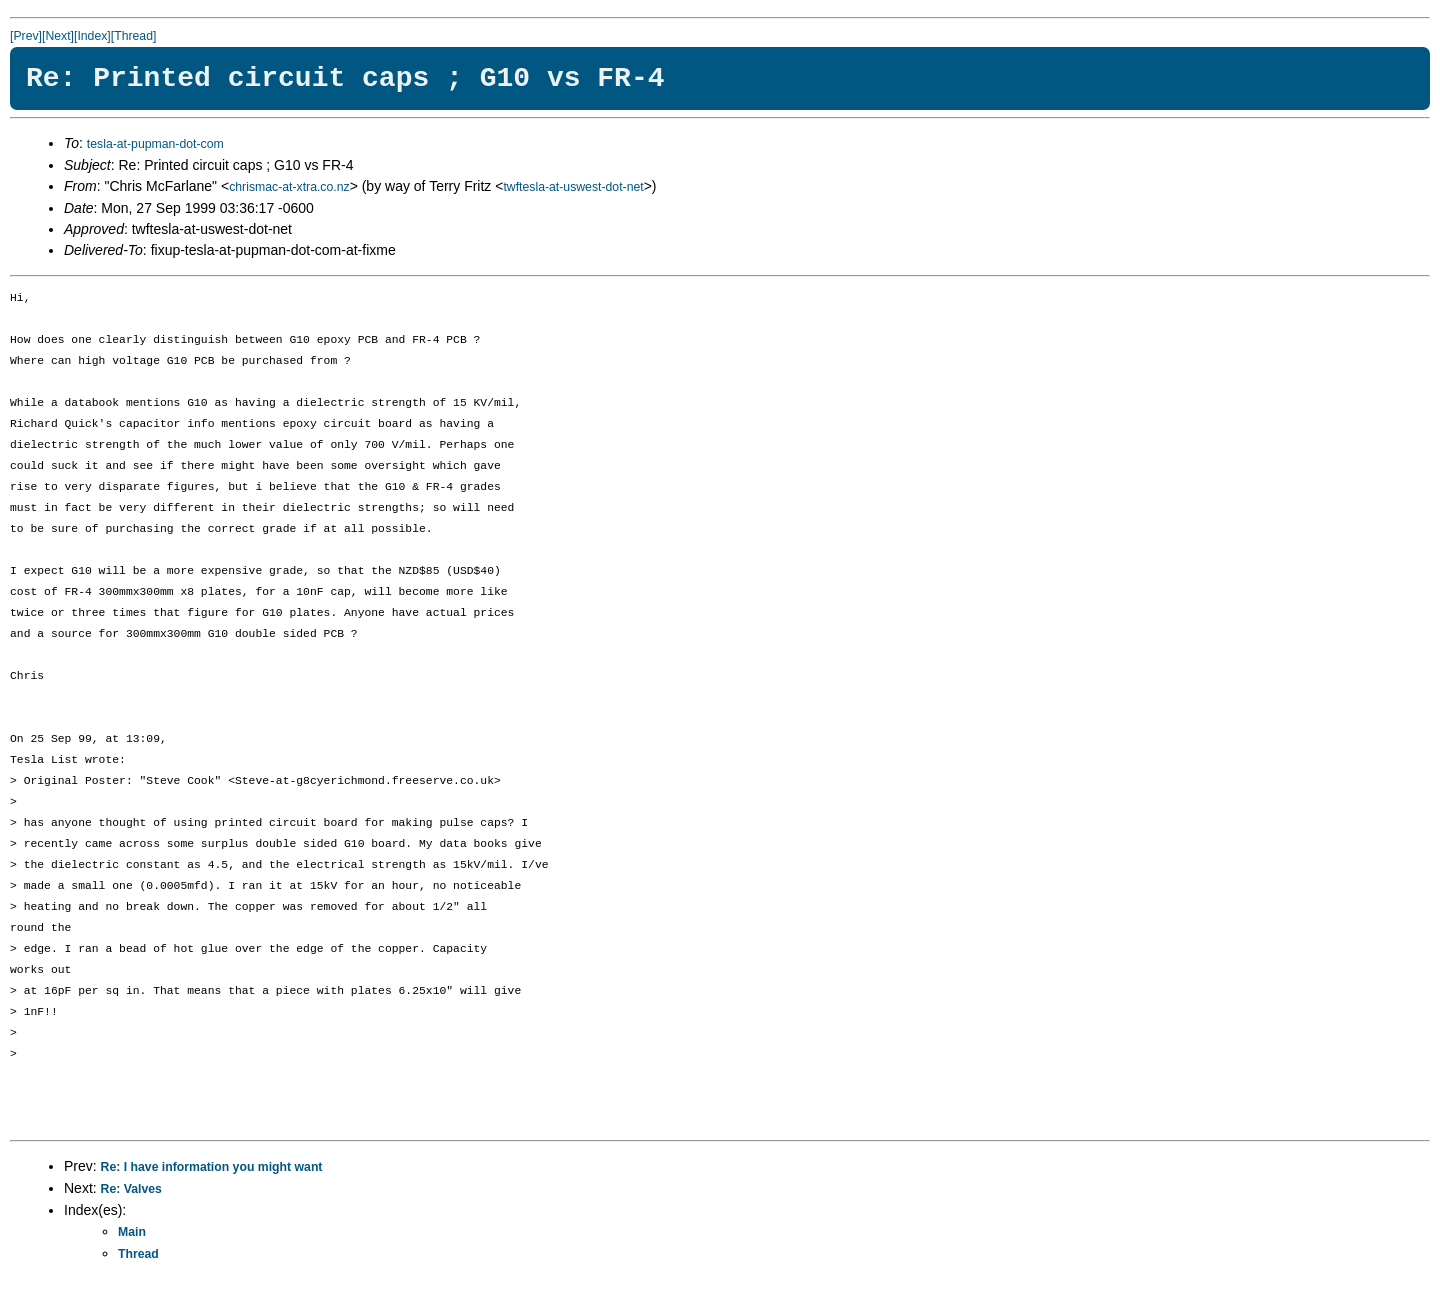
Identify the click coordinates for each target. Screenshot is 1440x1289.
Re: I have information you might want (212, 1167)
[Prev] (26, 36)
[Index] (92, 36)
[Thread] (134, 36)
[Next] (58, 36)
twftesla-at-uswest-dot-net (573, 187)
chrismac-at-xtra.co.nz (289, 187)
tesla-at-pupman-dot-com (155, 144)
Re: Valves (131, 1189)
